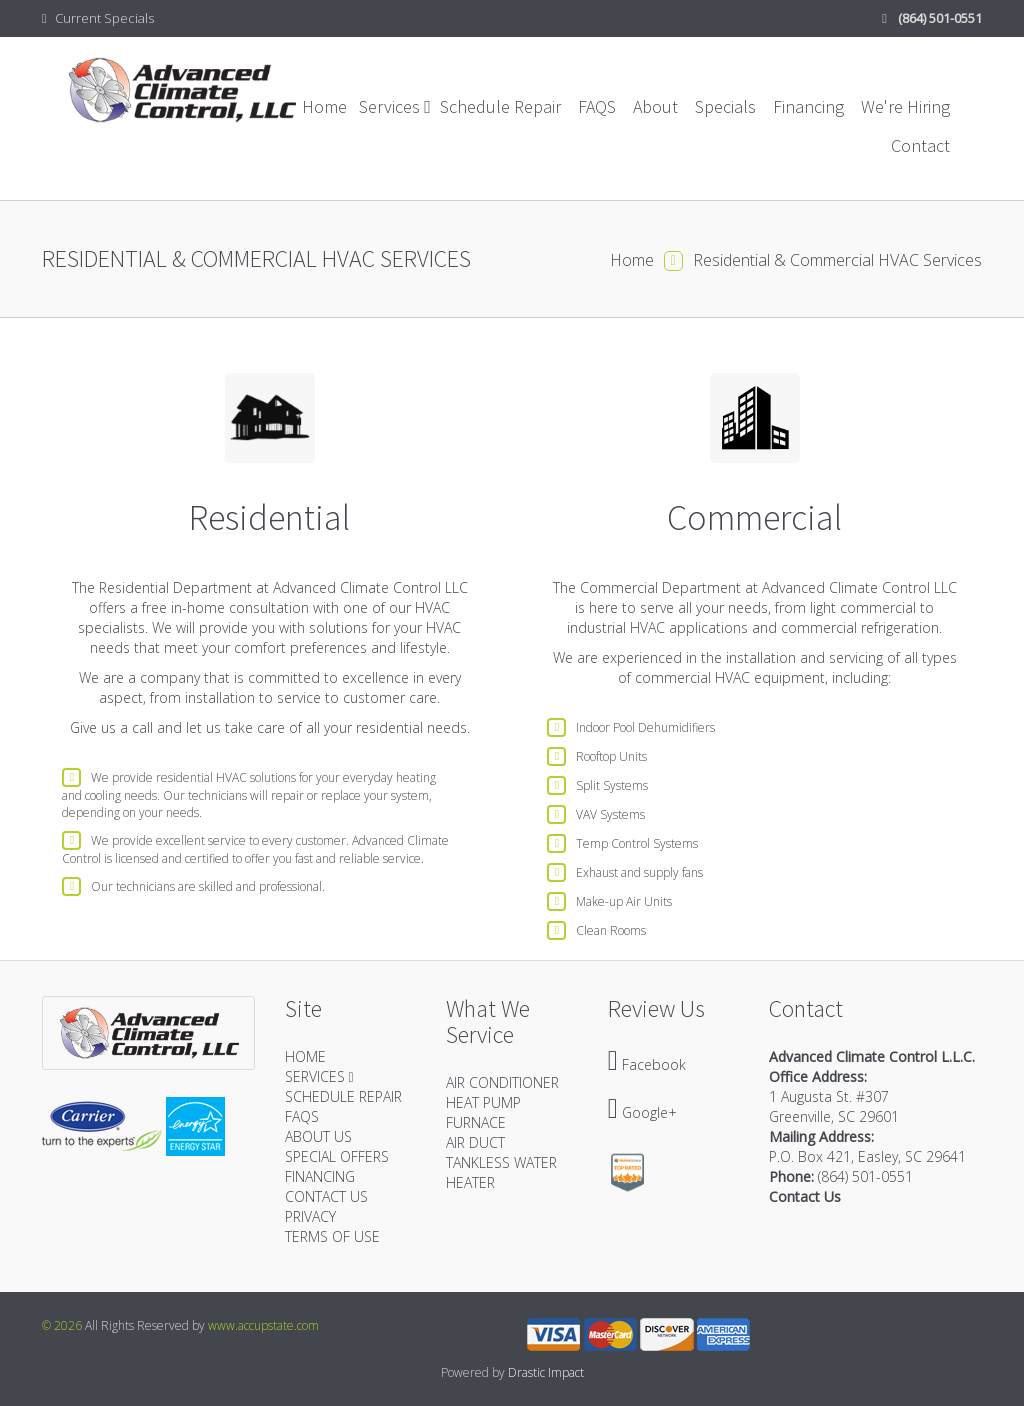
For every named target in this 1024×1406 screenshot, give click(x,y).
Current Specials (98, 18)
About (655, 106)
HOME (305, 1056)
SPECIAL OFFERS (337, 1156)
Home (324, 106)
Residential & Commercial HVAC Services (837, 260)
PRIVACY (310, 1216)
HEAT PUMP (483, 1102)
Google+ (642, 1112)
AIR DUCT (475, 1142)
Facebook (647, 1064)
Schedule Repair (500, 106)
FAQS (597, 106)
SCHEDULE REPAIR (343, 1096)
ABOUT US (318, 1136)
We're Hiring (905, 106)
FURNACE (476, 1122)
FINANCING (320, 1176)
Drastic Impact (546, 1372)
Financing (808, 106)
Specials (725, 106)
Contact (920, 145)
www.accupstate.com (263, 1325)
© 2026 (62, 1325)
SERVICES (319, 1076)
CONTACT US (326, 1196)
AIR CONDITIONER (502, 1082)
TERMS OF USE (332, 1236)
